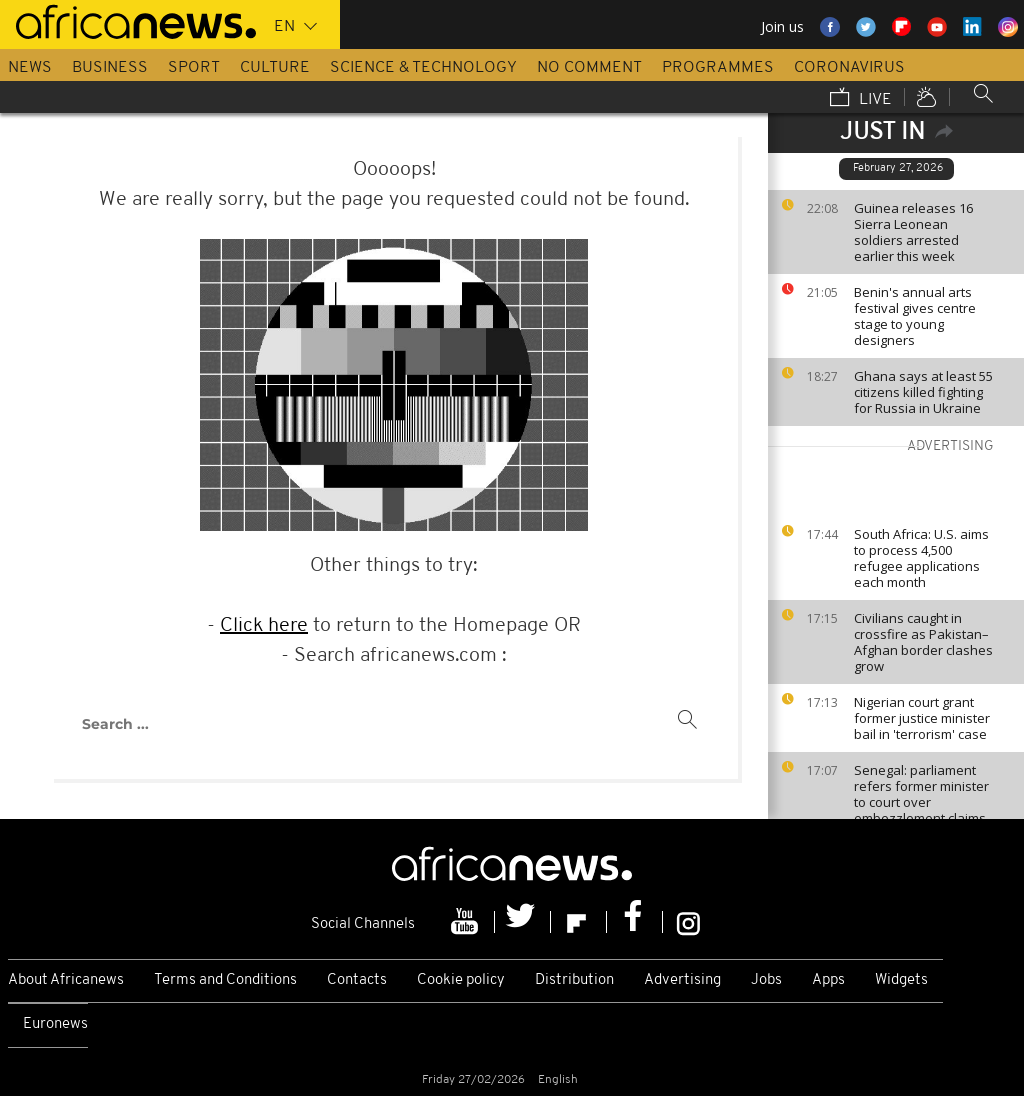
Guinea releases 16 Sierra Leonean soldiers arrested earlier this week (913, 232)
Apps (828, 980)
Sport (194, 68)
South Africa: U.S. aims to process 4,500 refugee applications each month (921, 558)
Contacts (357, 980)
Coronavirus (849, 68)
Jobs (766, 980)
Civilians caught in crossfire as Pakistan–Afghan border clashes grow (923, 642)
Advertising (682, 980)
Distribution (574, 980)
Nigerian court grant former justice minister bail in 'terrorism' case (922, 718)
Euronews (55, 1024)
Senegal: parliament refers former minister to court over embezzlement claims (921, 794)
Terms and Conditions (225, 980)
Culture (275, 68)
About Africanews (66, 980)
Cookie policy (461, 980)
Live (861, 99)
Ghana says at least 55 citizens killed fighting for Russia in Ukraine (923, 392)
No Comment (589, 68)
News (30, 68)
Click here (264, 626)
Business (110, 68)
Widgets (901, 980)
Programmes (718, 68)
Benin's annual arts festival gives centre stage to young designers (915, 316)
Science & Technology (423, 68)
